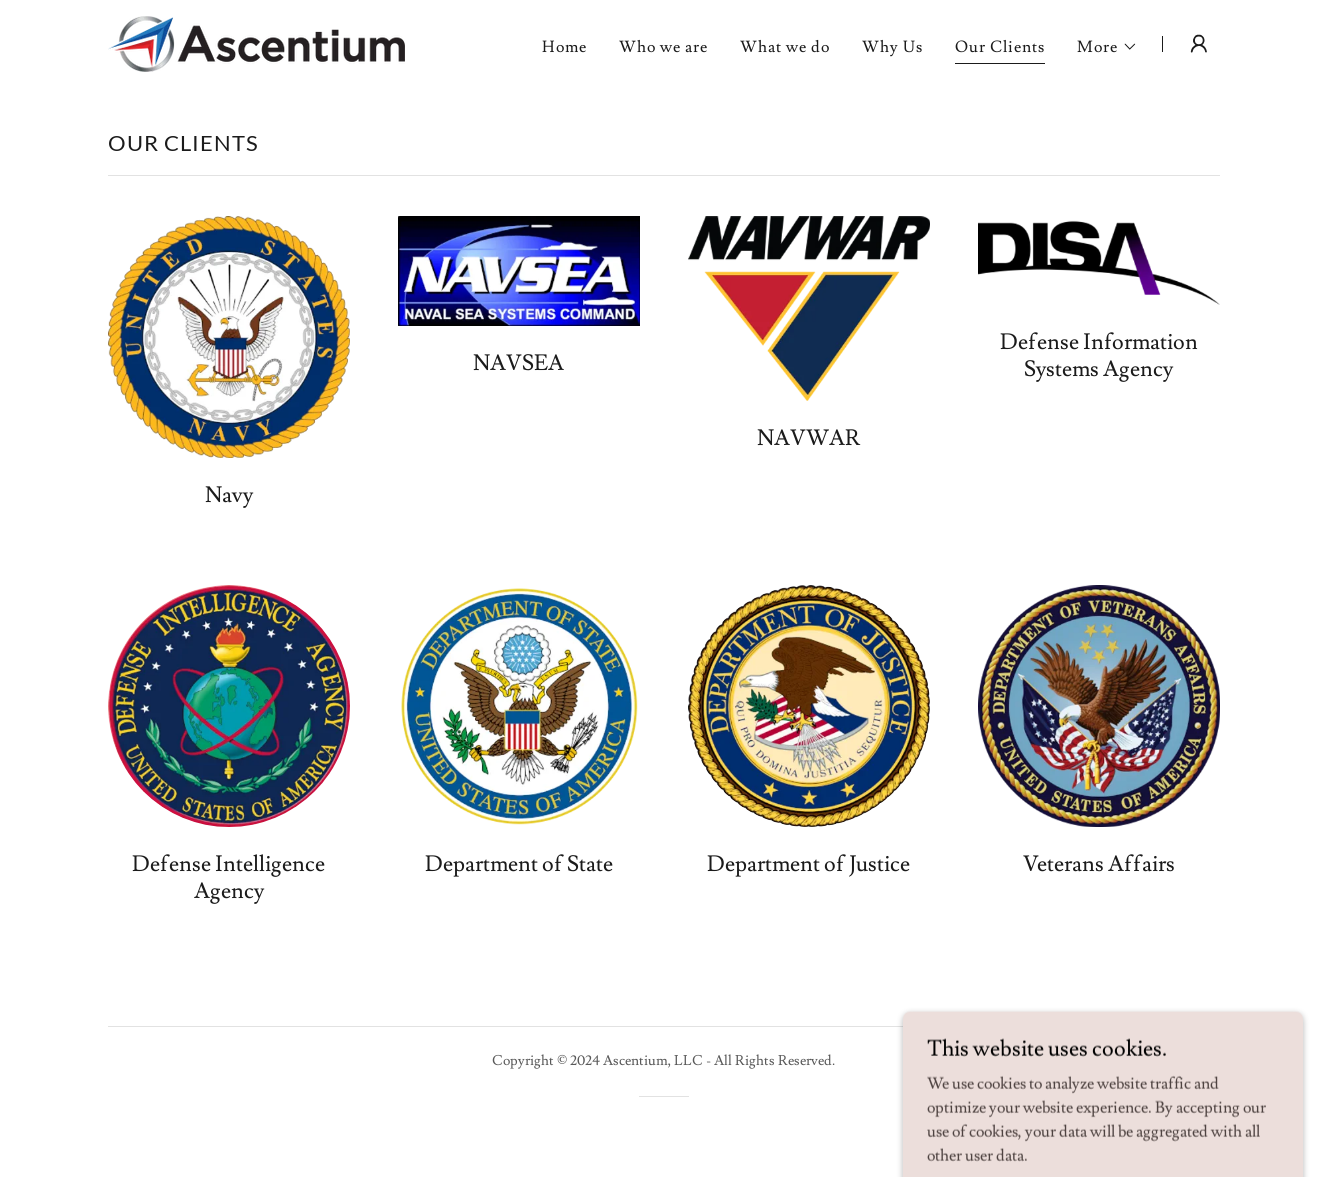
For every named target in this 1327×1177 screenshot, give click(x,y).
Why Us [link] (892, 47)
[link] (256, 40)
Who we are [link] (663, 47)
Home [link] (564, 47)
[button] (1107, 47)
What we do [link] (785, 47)
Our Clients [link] (1000, 47)
